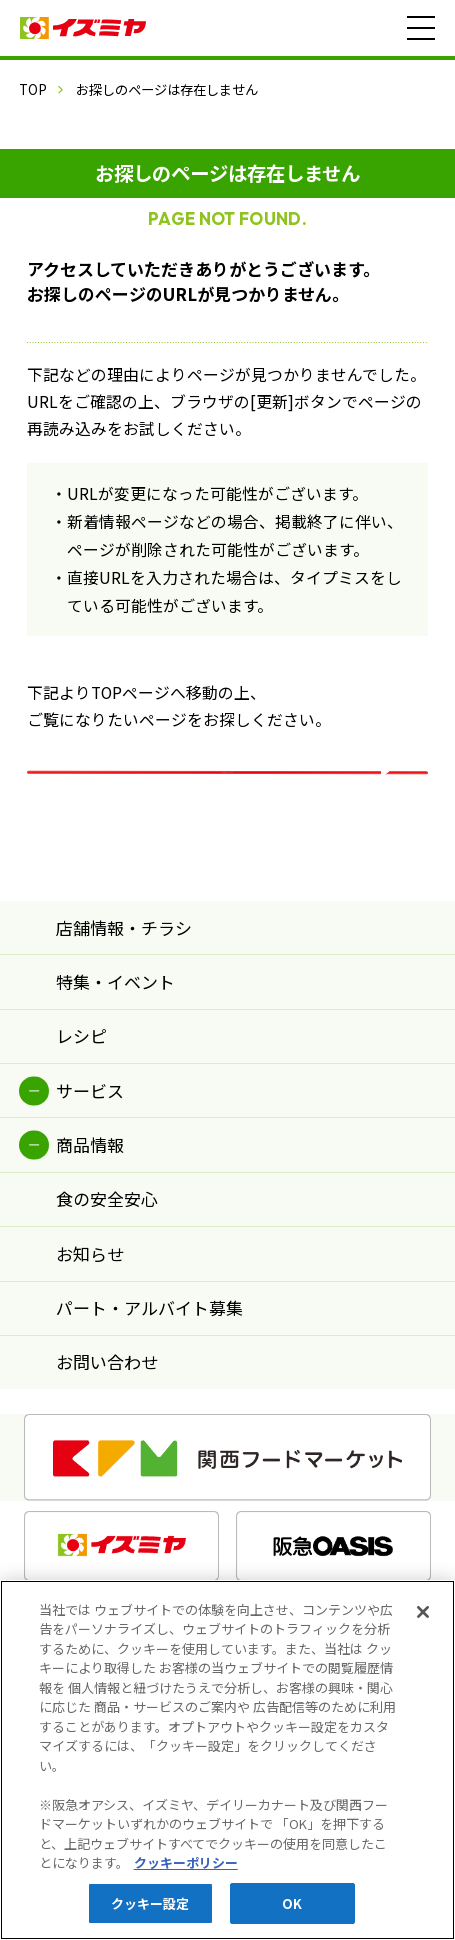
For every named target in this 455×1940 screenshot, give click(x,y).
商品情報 (90, 1191)
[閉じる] (423, 1622)
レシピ (81, 1083)
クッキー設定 (150, 1913)
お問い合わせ (107, 1409)
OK (292, 1913)
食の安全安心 (107, 1246)
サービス (90, 1137)
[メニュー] (421, 28)
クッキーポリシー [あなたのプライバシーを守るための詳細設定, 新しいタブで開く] (186, 1872)
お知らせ (90, 1300)
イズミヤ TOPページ (227, 790)
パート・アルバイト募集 (149, 1354)
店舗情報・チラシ (124, 974)
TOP (33, 89)
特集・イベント (115, 1028)
